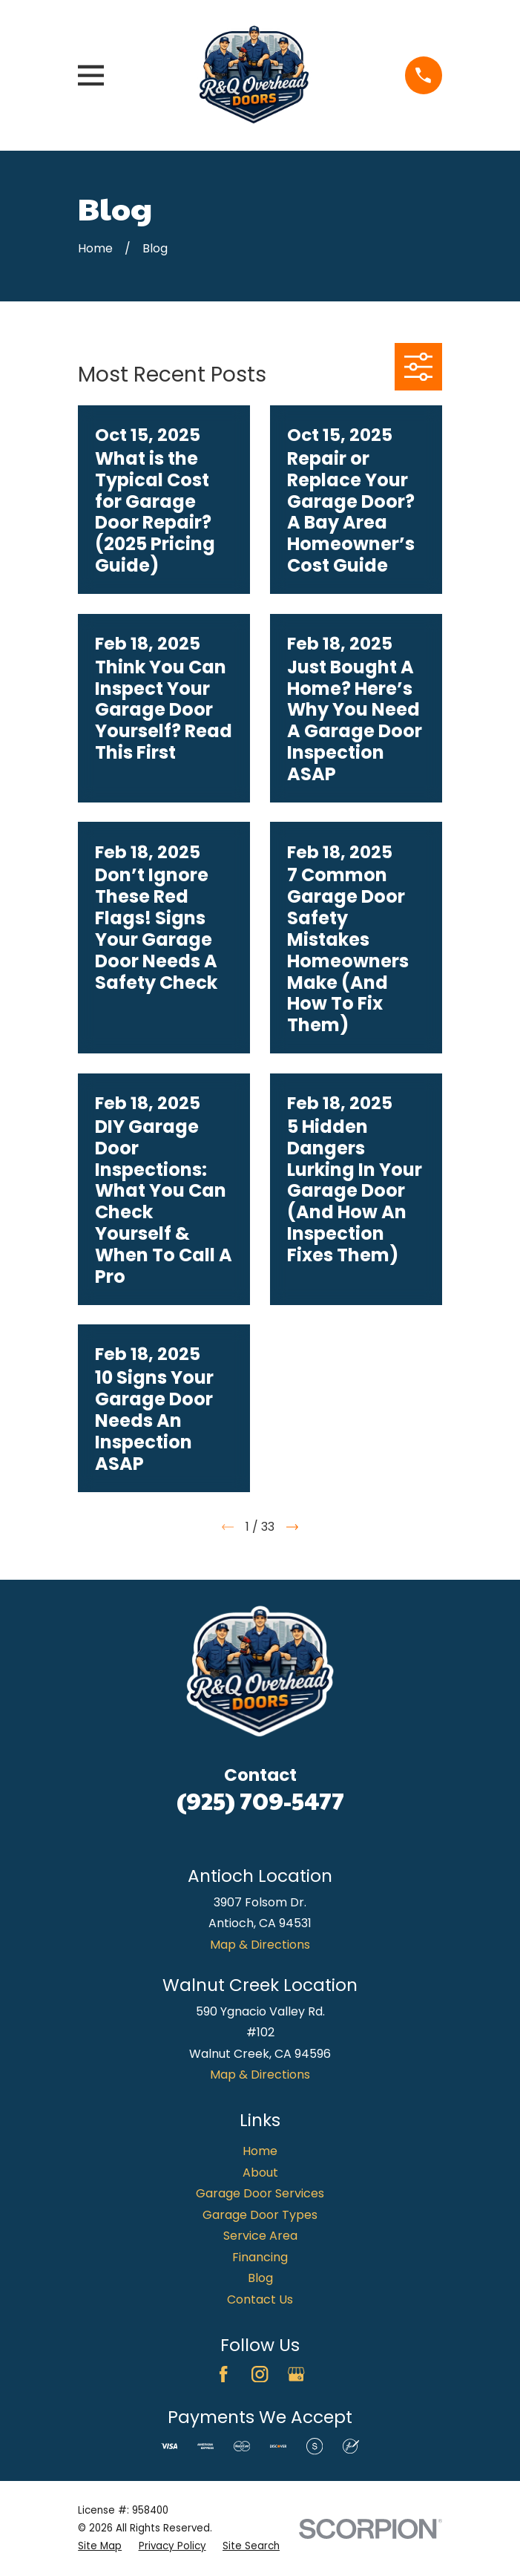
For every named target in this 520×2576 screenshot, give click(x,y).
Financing (260, 2257)
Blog (260, 2277)
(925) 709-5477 (260, 1800)
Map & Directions (260, 1944)
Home (260, 2151)
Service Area (260, 2235)
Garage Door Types (260, 2214)
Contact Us (260, 2299)
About (260, 2172)
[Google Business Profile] (296, 2374)
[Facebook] (223, 2374)
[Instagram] (259, 2374)
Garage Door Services (260, 2193)
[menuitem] (100, 2546)
